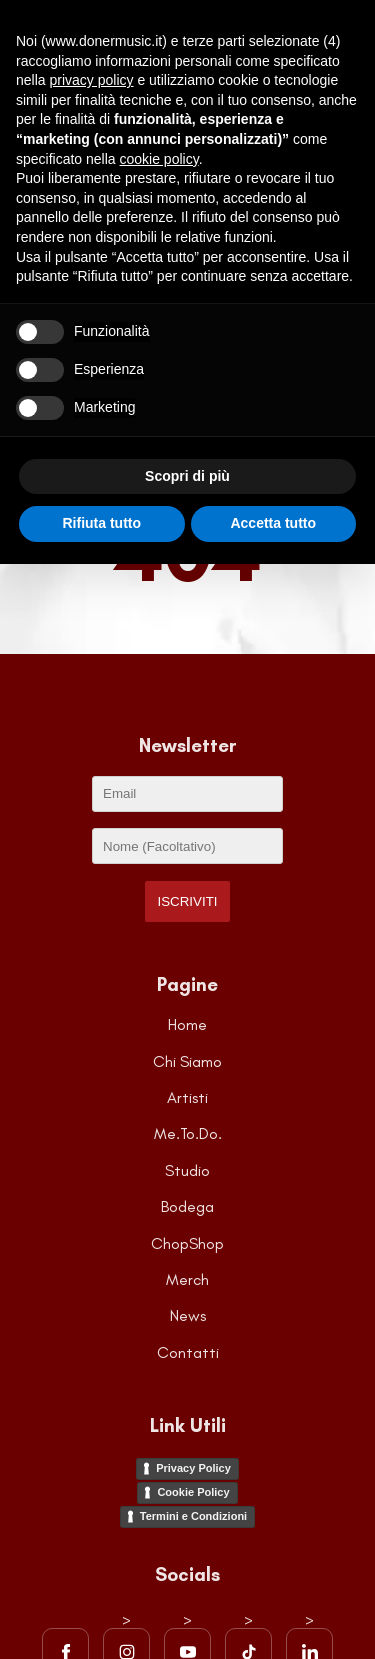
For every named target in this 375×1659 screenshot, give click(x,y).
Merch (187, 1279)
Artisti (187, 1097)
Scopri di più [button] (187, 476)
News (188, 1315)
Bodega (187, 1206)
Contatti (188, 1352)
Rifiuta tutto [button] (101, 523)
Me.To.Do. (188, 1133)
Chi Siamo (187, 1061)
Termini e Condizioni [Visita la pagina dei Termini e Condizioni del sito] (193, 1516)
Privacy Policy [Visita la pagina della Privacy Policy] (193, 1468)
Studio (187, 1170)
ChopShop (187, 1243)
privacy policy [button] (91, 80)
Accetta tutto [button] (273, 523)
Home (187, 1024)
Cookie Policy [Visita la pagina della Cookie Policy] (193, 1492)
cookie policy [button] (159, 159)
